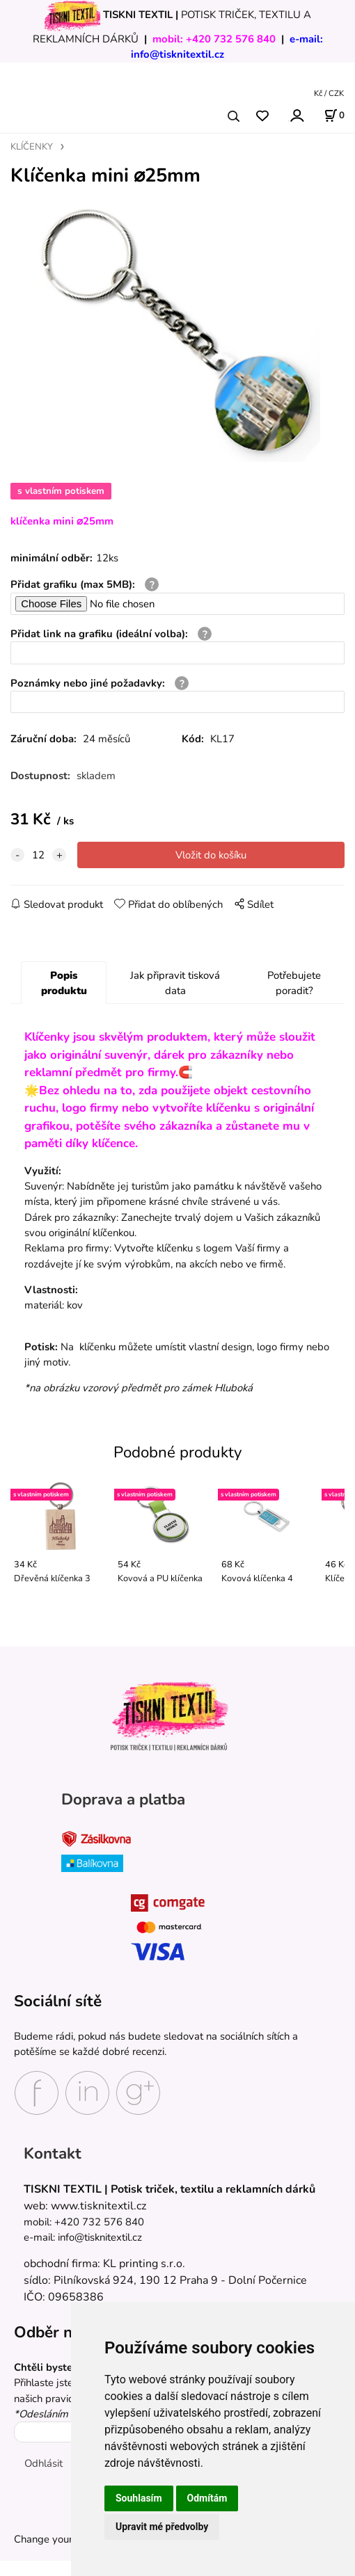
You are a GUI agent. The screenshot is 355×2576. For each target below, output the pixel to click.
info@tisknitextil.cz (177, 54)
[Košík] (334, 115)
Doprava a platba (123, 1799)
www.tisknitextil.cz (98, 2206)
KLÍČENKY (31, 147)
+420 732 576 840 (231, 39)
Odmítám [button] (207, 2498)
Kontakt (52, 2153)
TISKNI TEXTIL (138, 15)
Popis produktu (64, 983)
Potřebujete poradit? (294, 983)
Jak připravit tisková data (175, 983)
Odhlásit (43, 2463)
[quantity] (38, 855)
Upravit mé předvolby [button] (162, 2526)
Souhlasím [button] (139, 2498)
